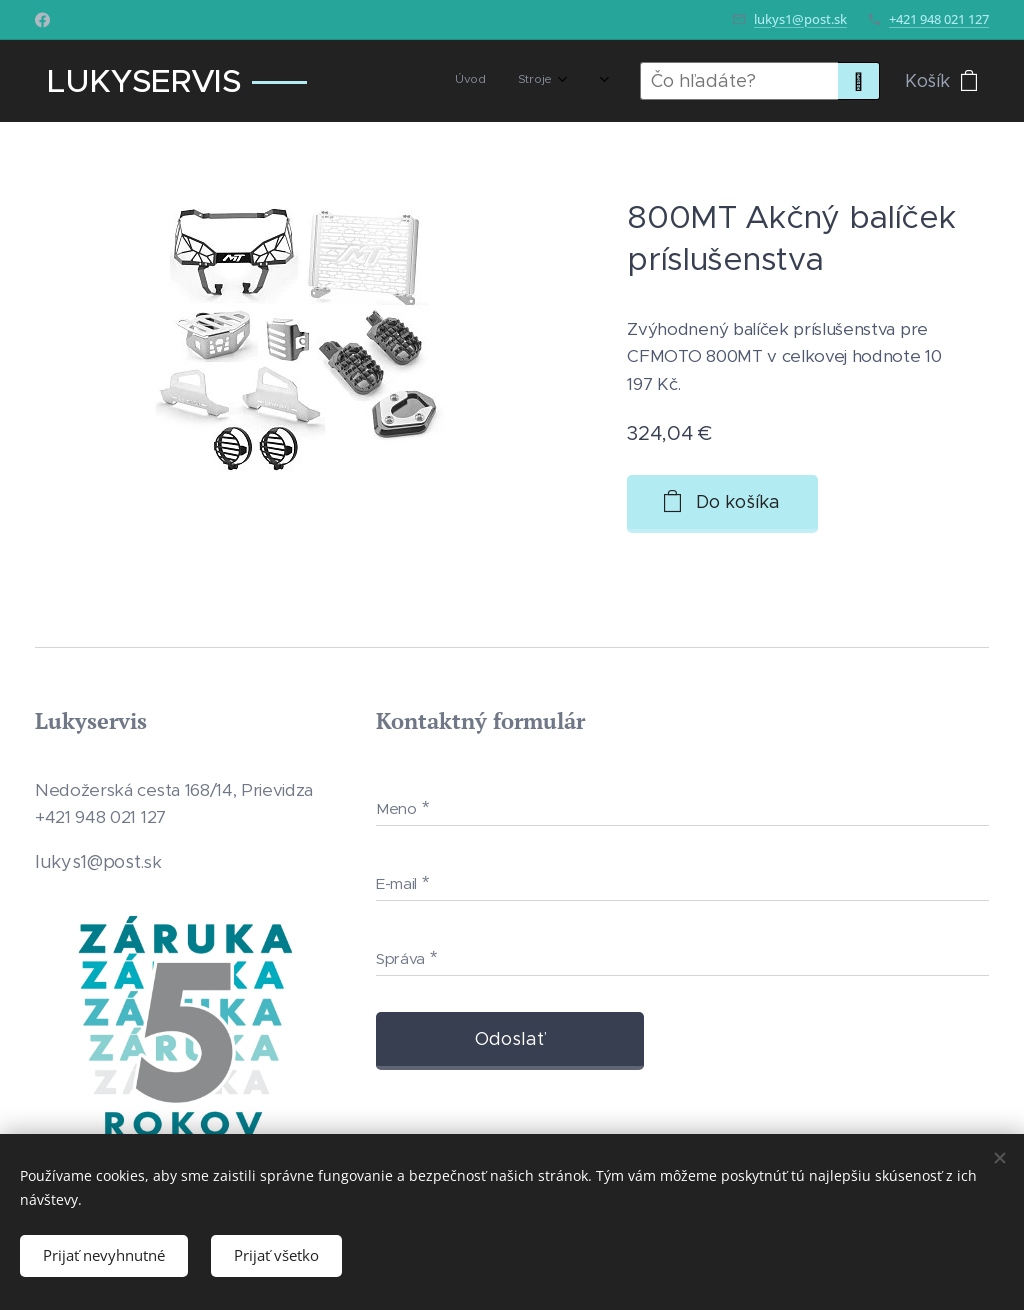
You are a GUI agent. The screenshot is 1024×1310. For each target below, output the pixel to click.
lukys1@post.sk (800, 19)
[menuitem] (419, 81)
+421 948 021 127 (939, 19)
